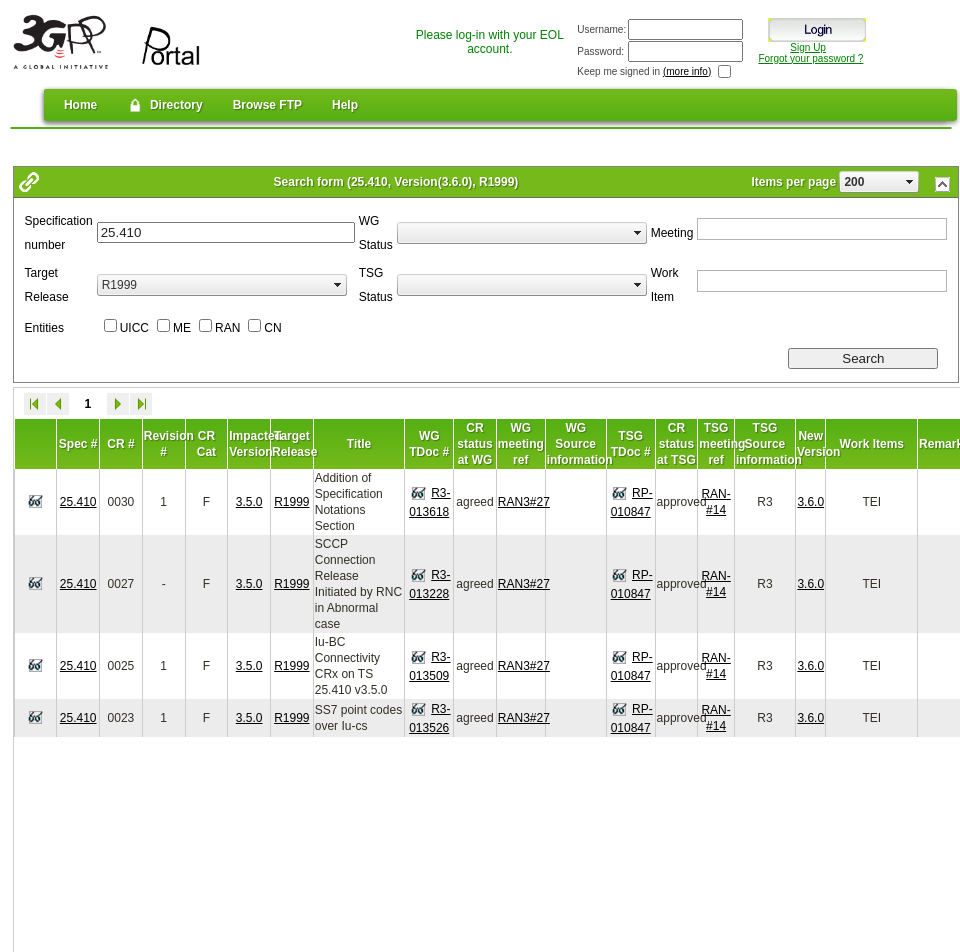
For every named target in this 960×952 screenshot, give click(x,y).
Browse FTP (267, 105)
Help (345, 105)
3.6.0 (810, 502)
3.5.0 (249, 502)
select (910, 182)
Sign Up (808, 47)
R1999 (291, 502)
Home (80, 105)
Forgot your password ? (810, 58)
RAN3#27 (524, 502)
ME (182, 328)
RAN (227, 328)
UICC (134, 328)
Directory (164, 105)
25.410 (78, 502)
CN (272, 328)
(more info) (687, 71)
